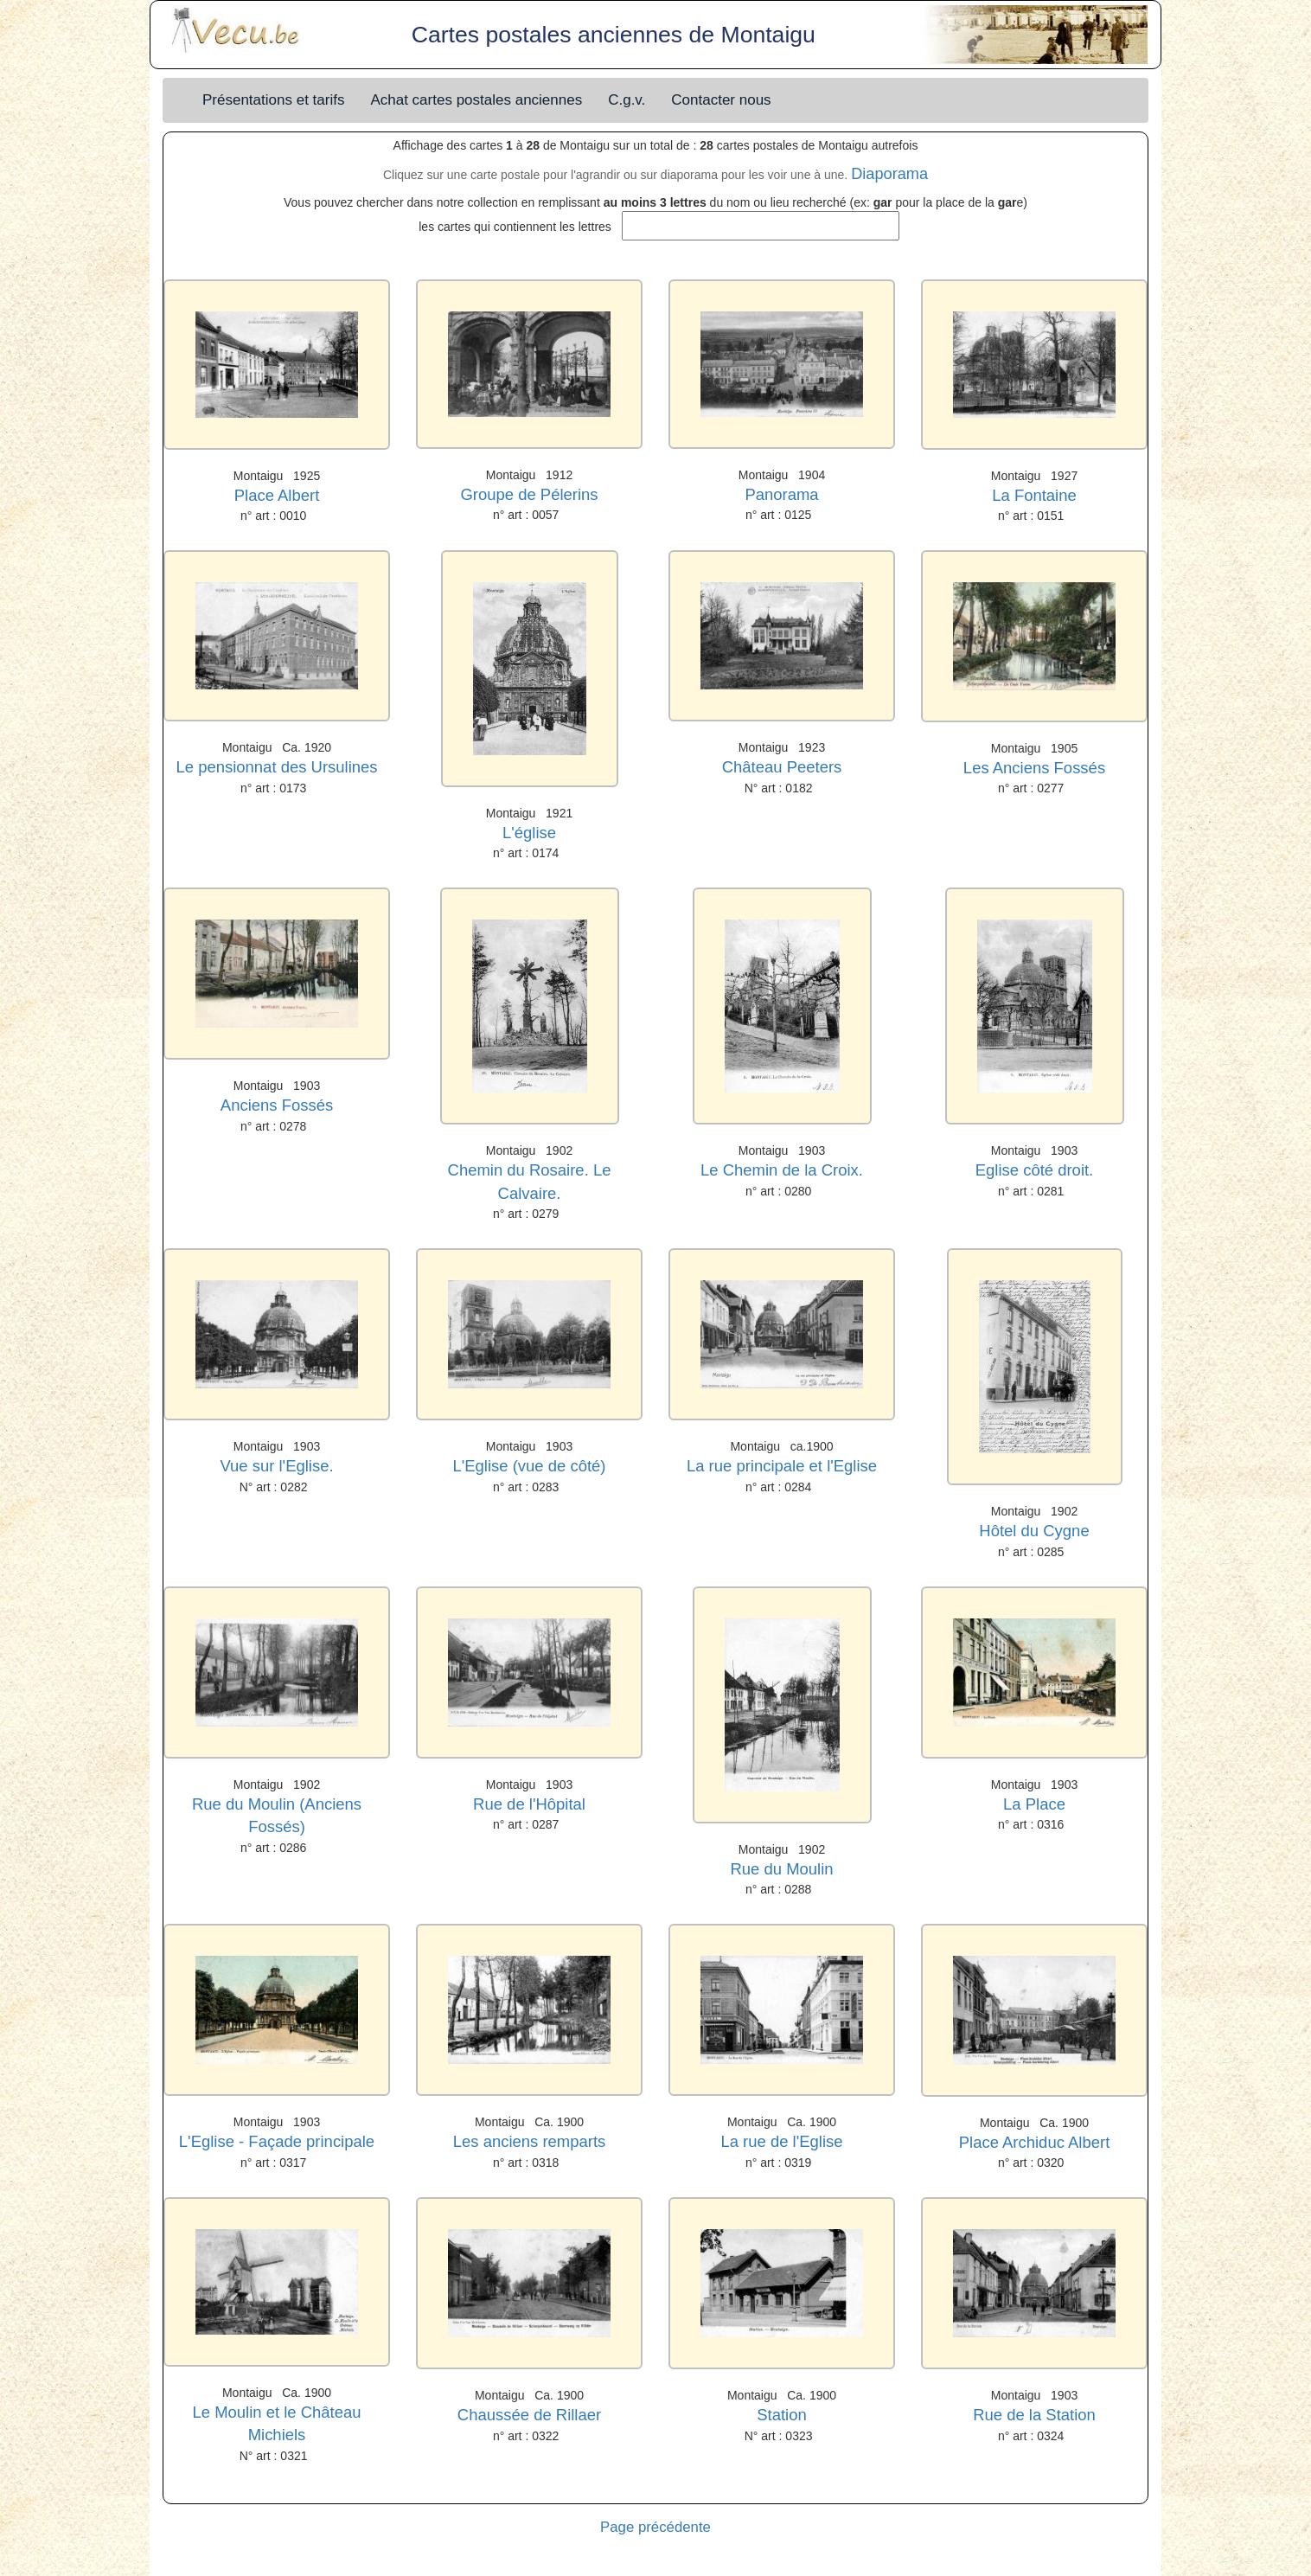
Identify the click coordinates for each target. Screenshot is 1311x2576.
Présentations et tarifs (273, 100)
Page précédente (655, 2527)
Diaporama (889, 174)
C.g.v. (626, 100)
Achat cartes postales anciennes (476, 100)
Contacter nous (721, 100)
